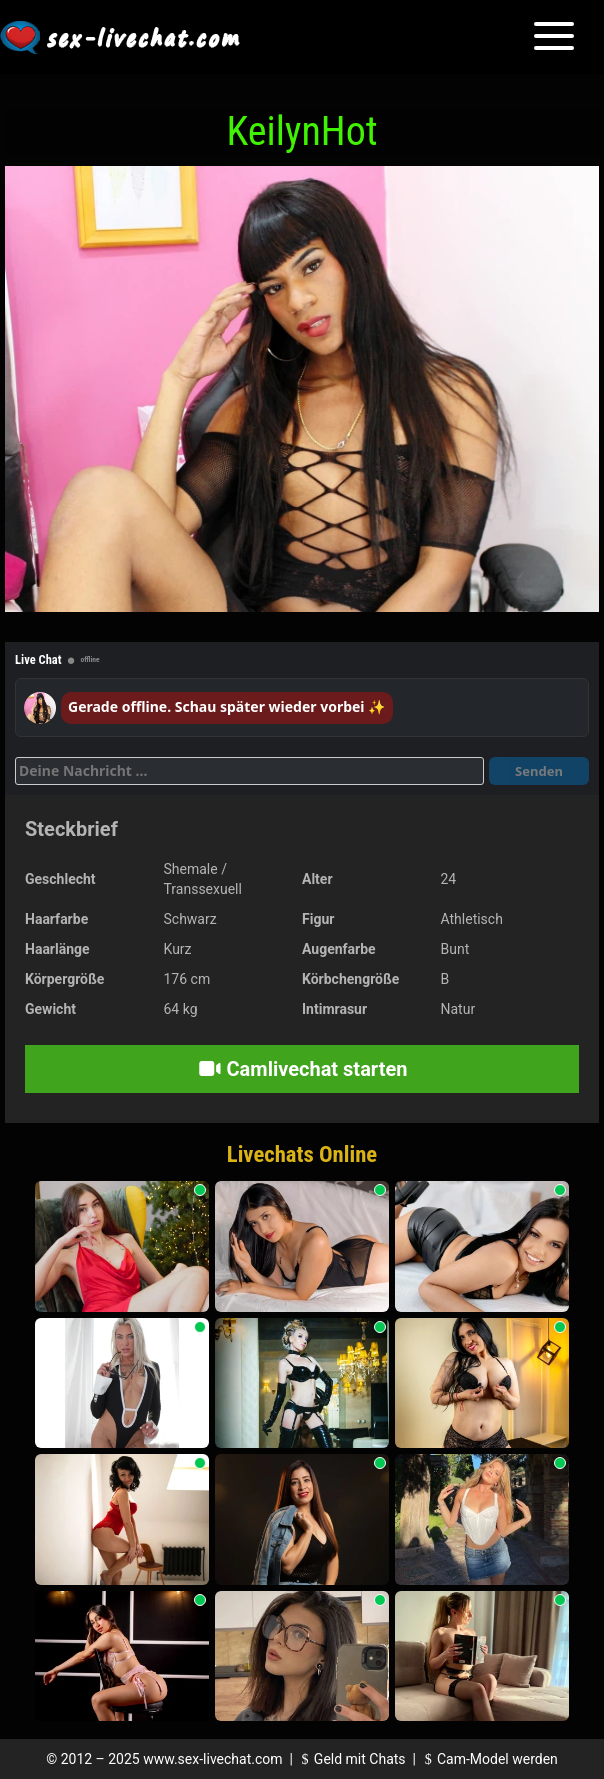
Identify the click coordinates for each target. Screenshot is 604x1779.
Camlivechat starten (302, 1069)
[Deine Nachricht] (249, 771)
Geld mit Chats (350, 1759)
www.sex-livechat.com (212, 1759)
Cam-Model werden (488, 1759)
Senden (539, 771)
